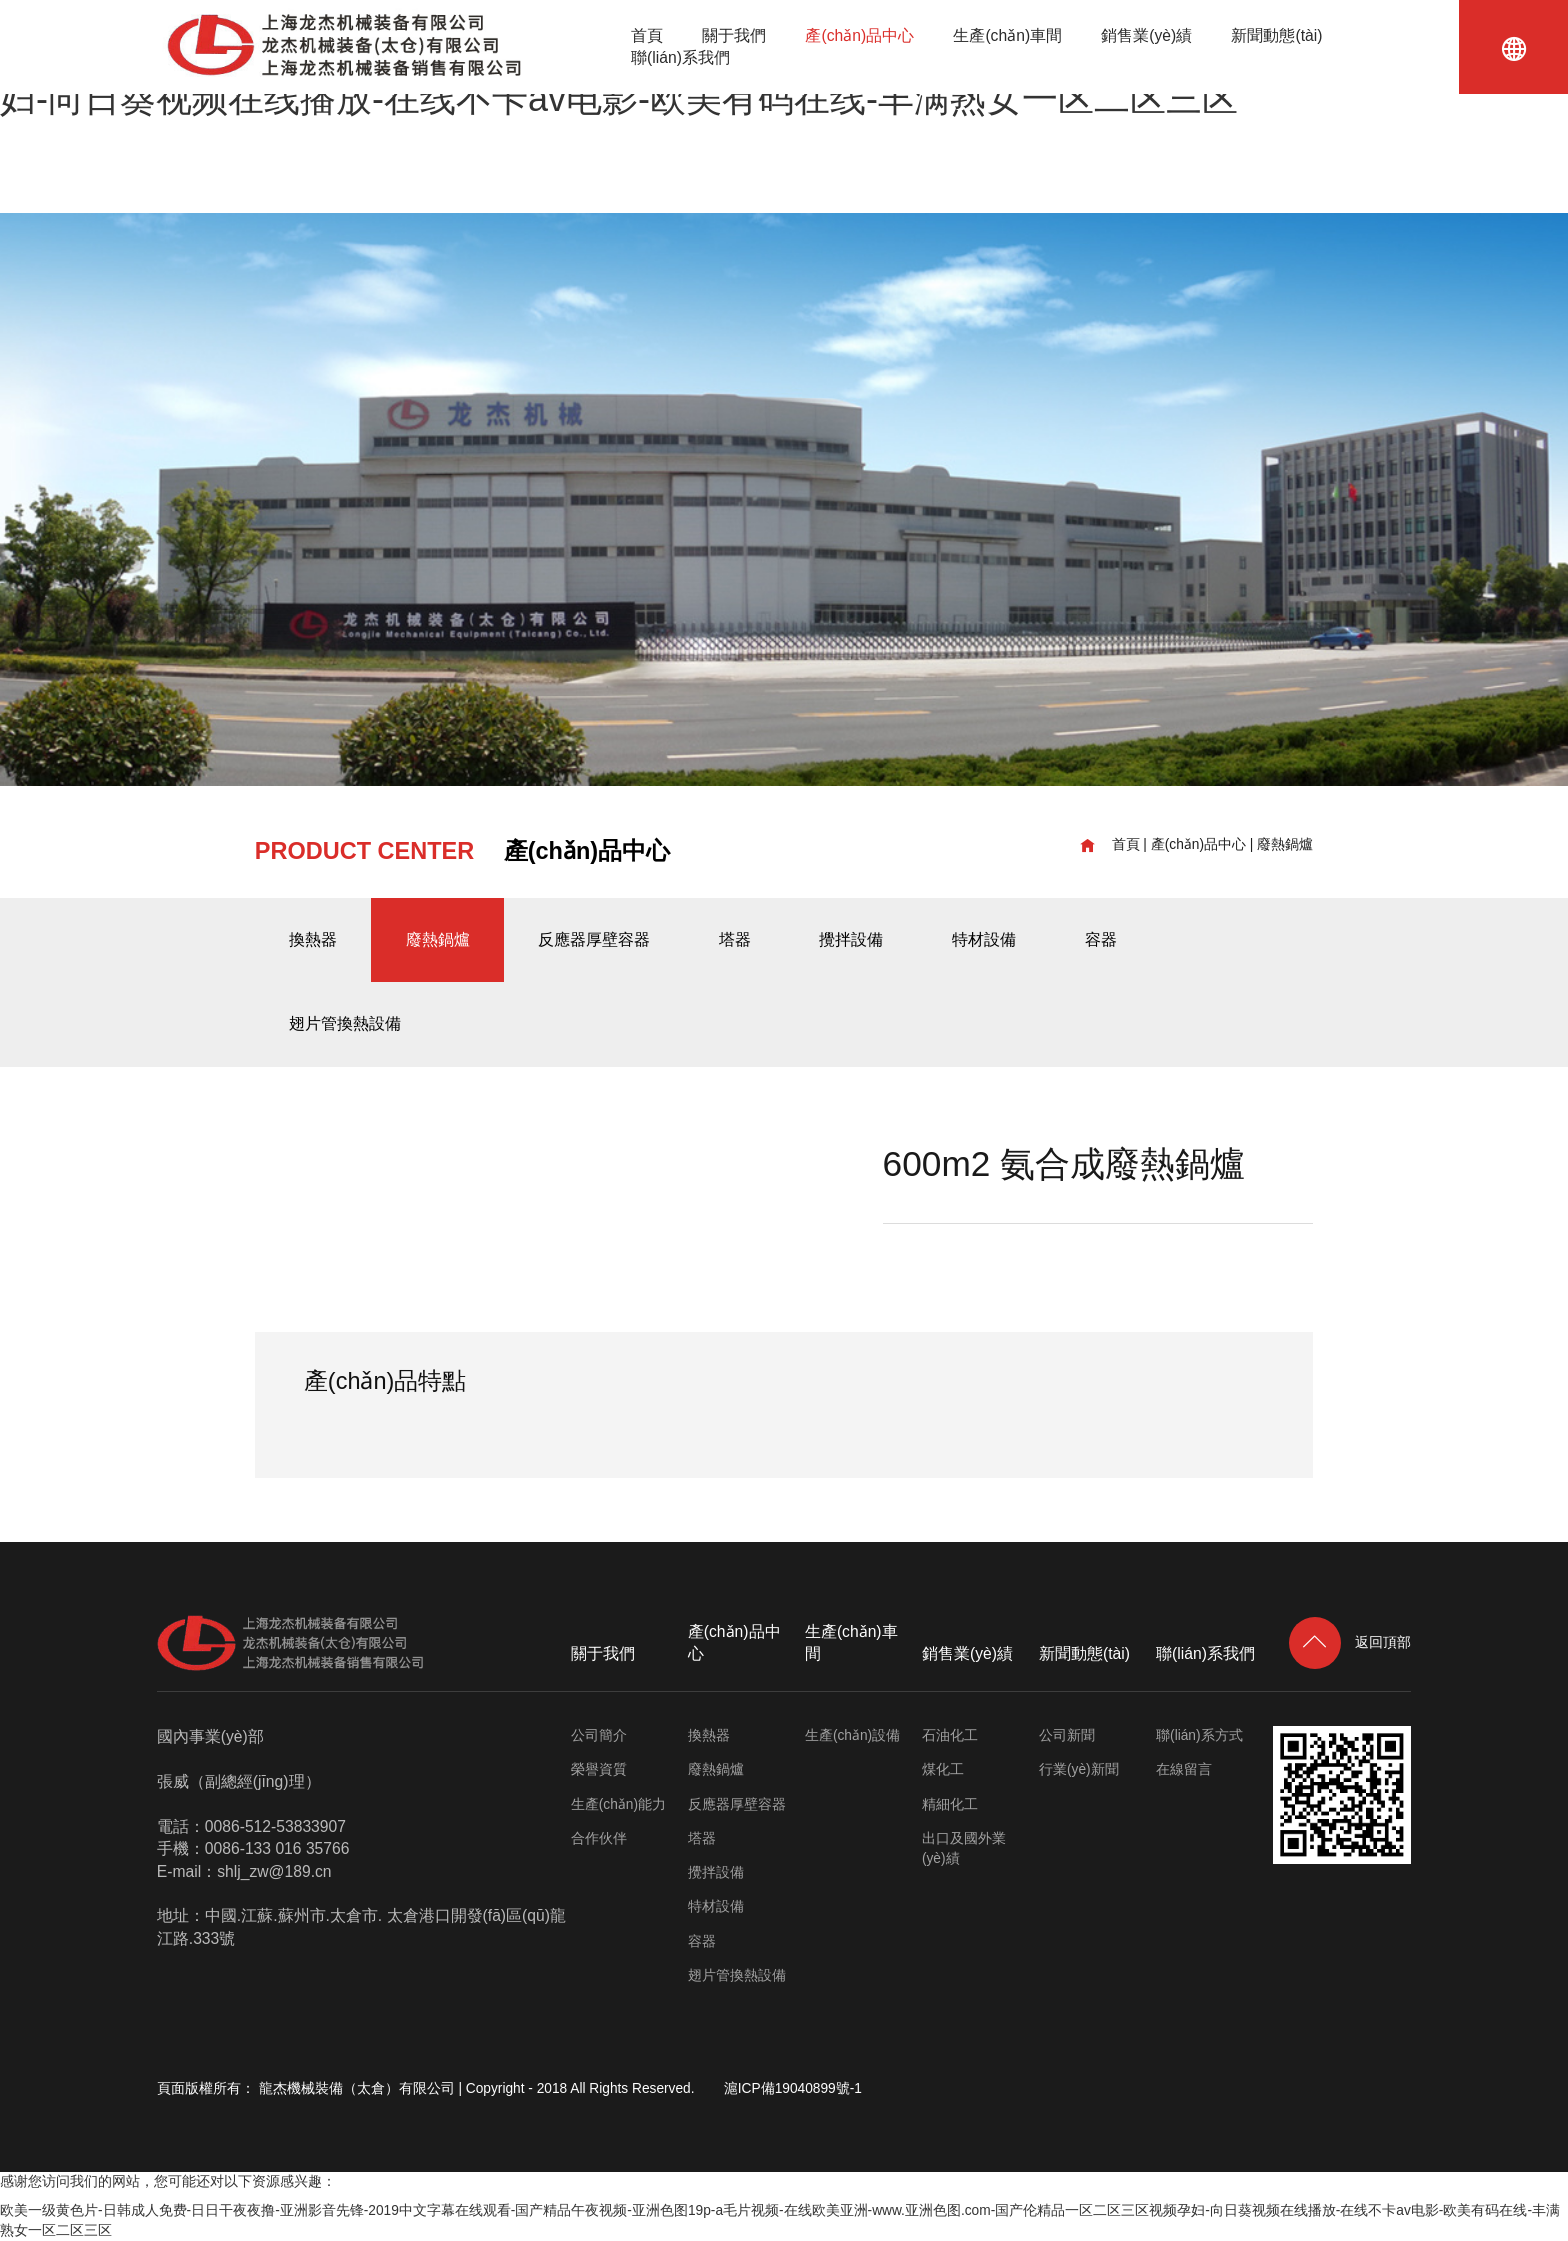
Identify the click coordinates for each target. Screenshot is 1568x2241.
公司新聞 (1067, 1735)
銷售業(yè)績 (1146, 35)
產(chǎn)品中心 (859, 35)
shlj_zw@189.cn (274, 1871)
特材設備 (984, 939)
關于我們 (734, 35)
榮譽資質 (599, 1769)
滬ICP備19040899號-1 (793, 2088)
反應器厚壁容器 (594, 939)
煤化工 (943, 1769)
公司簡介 (599, 1735)
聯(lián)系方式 (1199, 1735)
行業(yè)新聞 (1079, 1769)
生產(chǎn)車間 (1007, 35)
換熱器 (313, 939)
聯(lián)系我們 (680, 57)
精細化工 (950, 1804)
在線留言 (1184, 1769)
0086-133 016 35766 (277, 1848)
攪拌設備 (851, 939)
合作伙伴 (599, 1838)
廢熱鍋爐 (1285, 844)
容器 (1101, 939)
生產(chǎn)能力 (618, 1804)
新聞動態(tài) (1276, 35)
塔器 (735, 939)
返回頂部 (1350, 1642)
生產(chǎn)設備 (852, 1735)
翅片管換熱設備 (345, 1023)
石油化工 (950, 1735)
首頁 (647, 35)
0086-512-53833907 (275, 1826)
